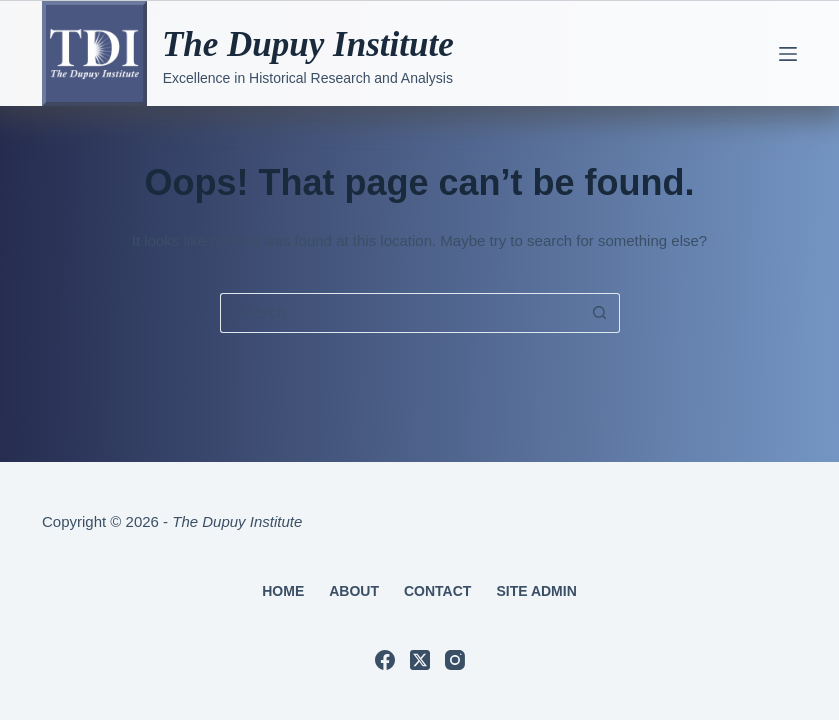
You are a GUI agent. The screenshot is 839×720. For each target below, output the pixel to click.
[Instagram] (455, 660)
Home (283, 591)
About (354, 591)
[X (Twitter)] (420, 660)
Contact (437, 591)
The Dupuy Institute (308, 44)
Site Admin (536, 591)
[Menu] (788, 54)
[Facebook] (385, 660)
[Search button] (600, 313)
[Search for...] (400, 313)
